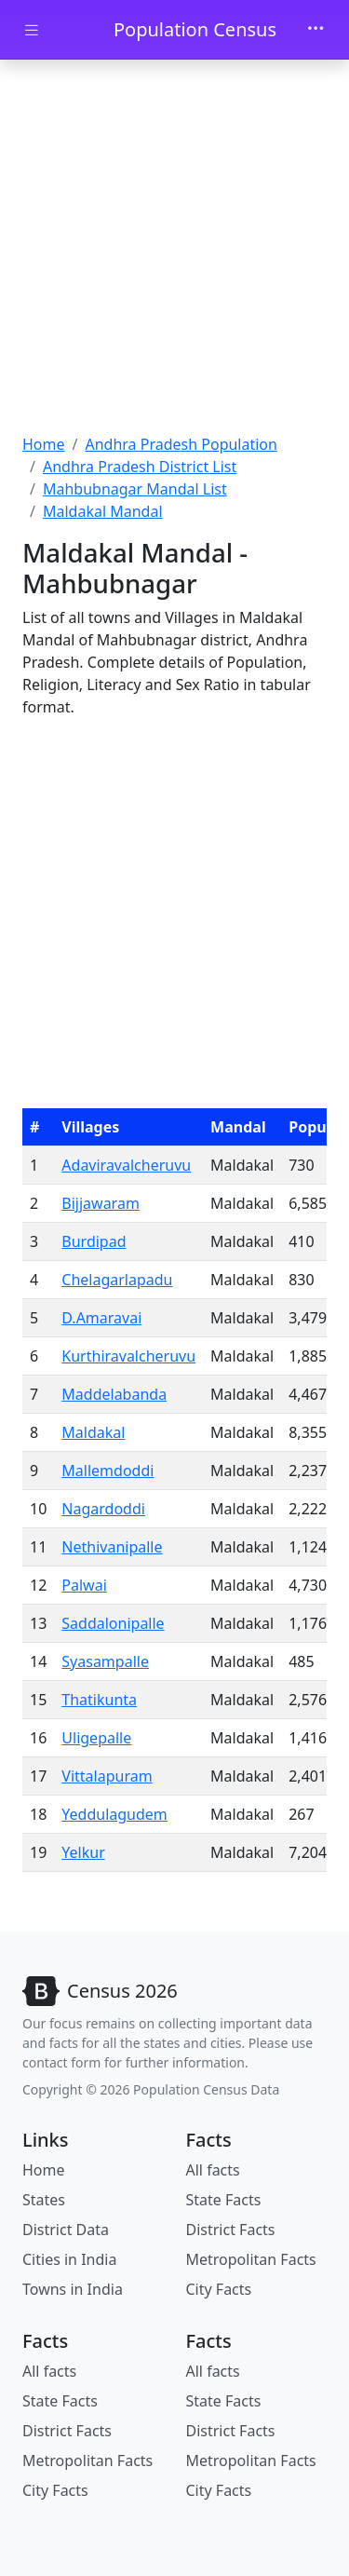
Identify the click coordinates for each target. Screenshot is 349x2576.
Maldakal (93, 1432)
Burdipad (93, 1241)
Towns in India (72, 2289)
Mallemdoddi (107, 1470)
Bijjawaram (100, 1203)
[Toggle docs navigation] (31, 30)
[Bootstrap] (100, 1991)
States (43, 2200)
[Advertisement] (174, 249)
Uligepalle (96, 1738)
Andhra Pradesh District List (139, 466)
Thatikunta (99, 1699)
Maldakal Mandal (103, 511)
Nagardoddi (103, 1508)
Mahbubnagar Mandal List (135, 489)
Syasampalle (105, 1661)
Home (43, 444)
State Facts (224, 2200)
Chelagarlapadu (116, 1279)
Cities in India (69, 2259)
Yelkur (82, 1852)
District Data (65, 2229)
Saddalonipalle (112, 1623)
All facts (213, 2170)
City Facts (219, 2289)
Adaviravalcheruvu (126, 1165)
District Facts (230, 2229)
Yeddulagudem (114, 1814)
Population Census (195, 29)
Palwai (83, 1585)
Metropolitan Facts (251, 2259)
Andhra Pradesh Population (180, 444)
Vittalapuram (106, 1776)
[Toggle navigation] (315, 29)
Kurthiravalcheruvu (128, 1356)
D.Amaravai (101, 1318)
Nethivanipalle (111, 1547)
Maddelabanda (114, 1394)
